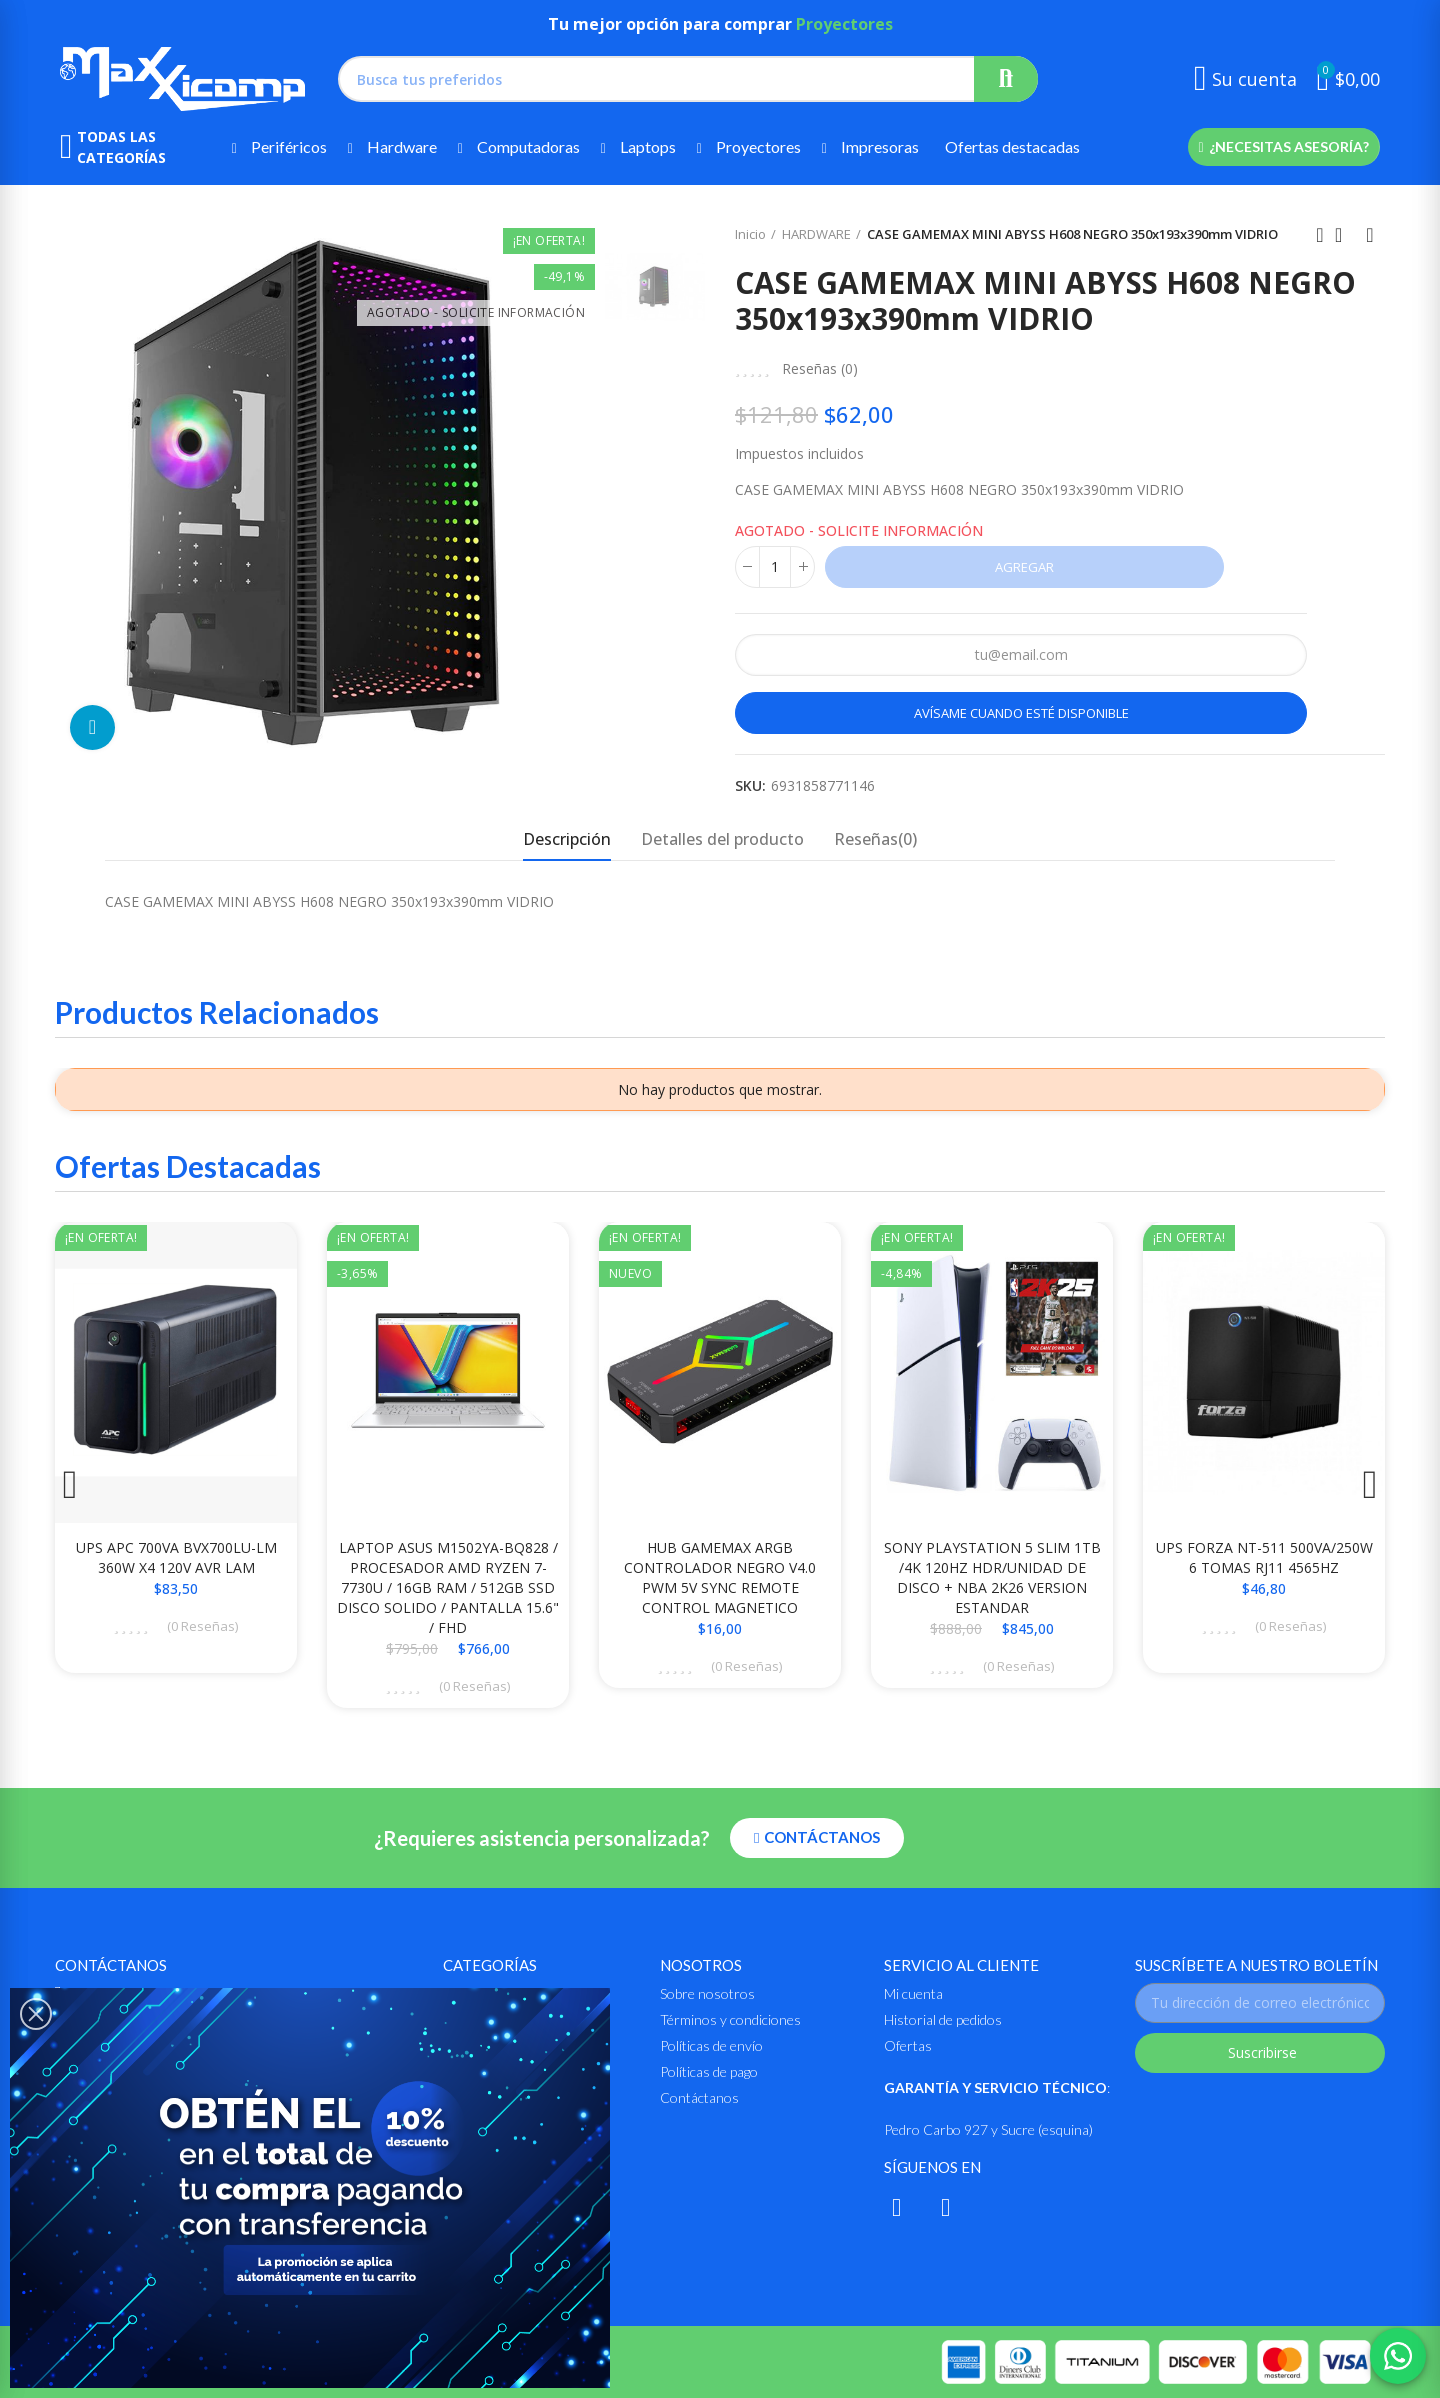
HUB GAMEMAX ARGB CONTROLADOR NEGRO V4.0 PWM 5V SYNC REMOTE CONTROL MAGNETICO (720, 1577)
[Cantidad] (775, 567)
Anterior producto (1320, 235)
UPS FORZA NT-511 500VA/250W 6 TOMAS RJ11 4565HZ (1264, 1557)
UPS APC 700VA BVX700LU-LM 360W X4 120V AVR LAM (176, 1557)
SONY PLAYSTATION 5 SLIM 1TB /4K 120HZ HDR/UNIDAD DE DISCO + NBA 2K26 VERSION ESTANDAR (992, 1577)
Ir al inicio (1345, 235)
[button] (1283, 147)
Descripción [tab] (567, 839)
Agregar (1024, 567)
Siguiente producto (1370, 235)
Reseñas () (820, 369)
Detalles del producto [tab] (722, 839)
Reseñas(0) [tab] (875, 839)
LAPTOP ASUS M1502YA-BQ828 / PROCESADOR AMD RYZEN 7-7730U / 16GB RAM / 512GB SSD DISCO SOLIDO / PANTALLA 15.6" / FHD (448, 1587)
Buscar (1006, 79)
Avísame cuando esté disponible (1021, 713)
